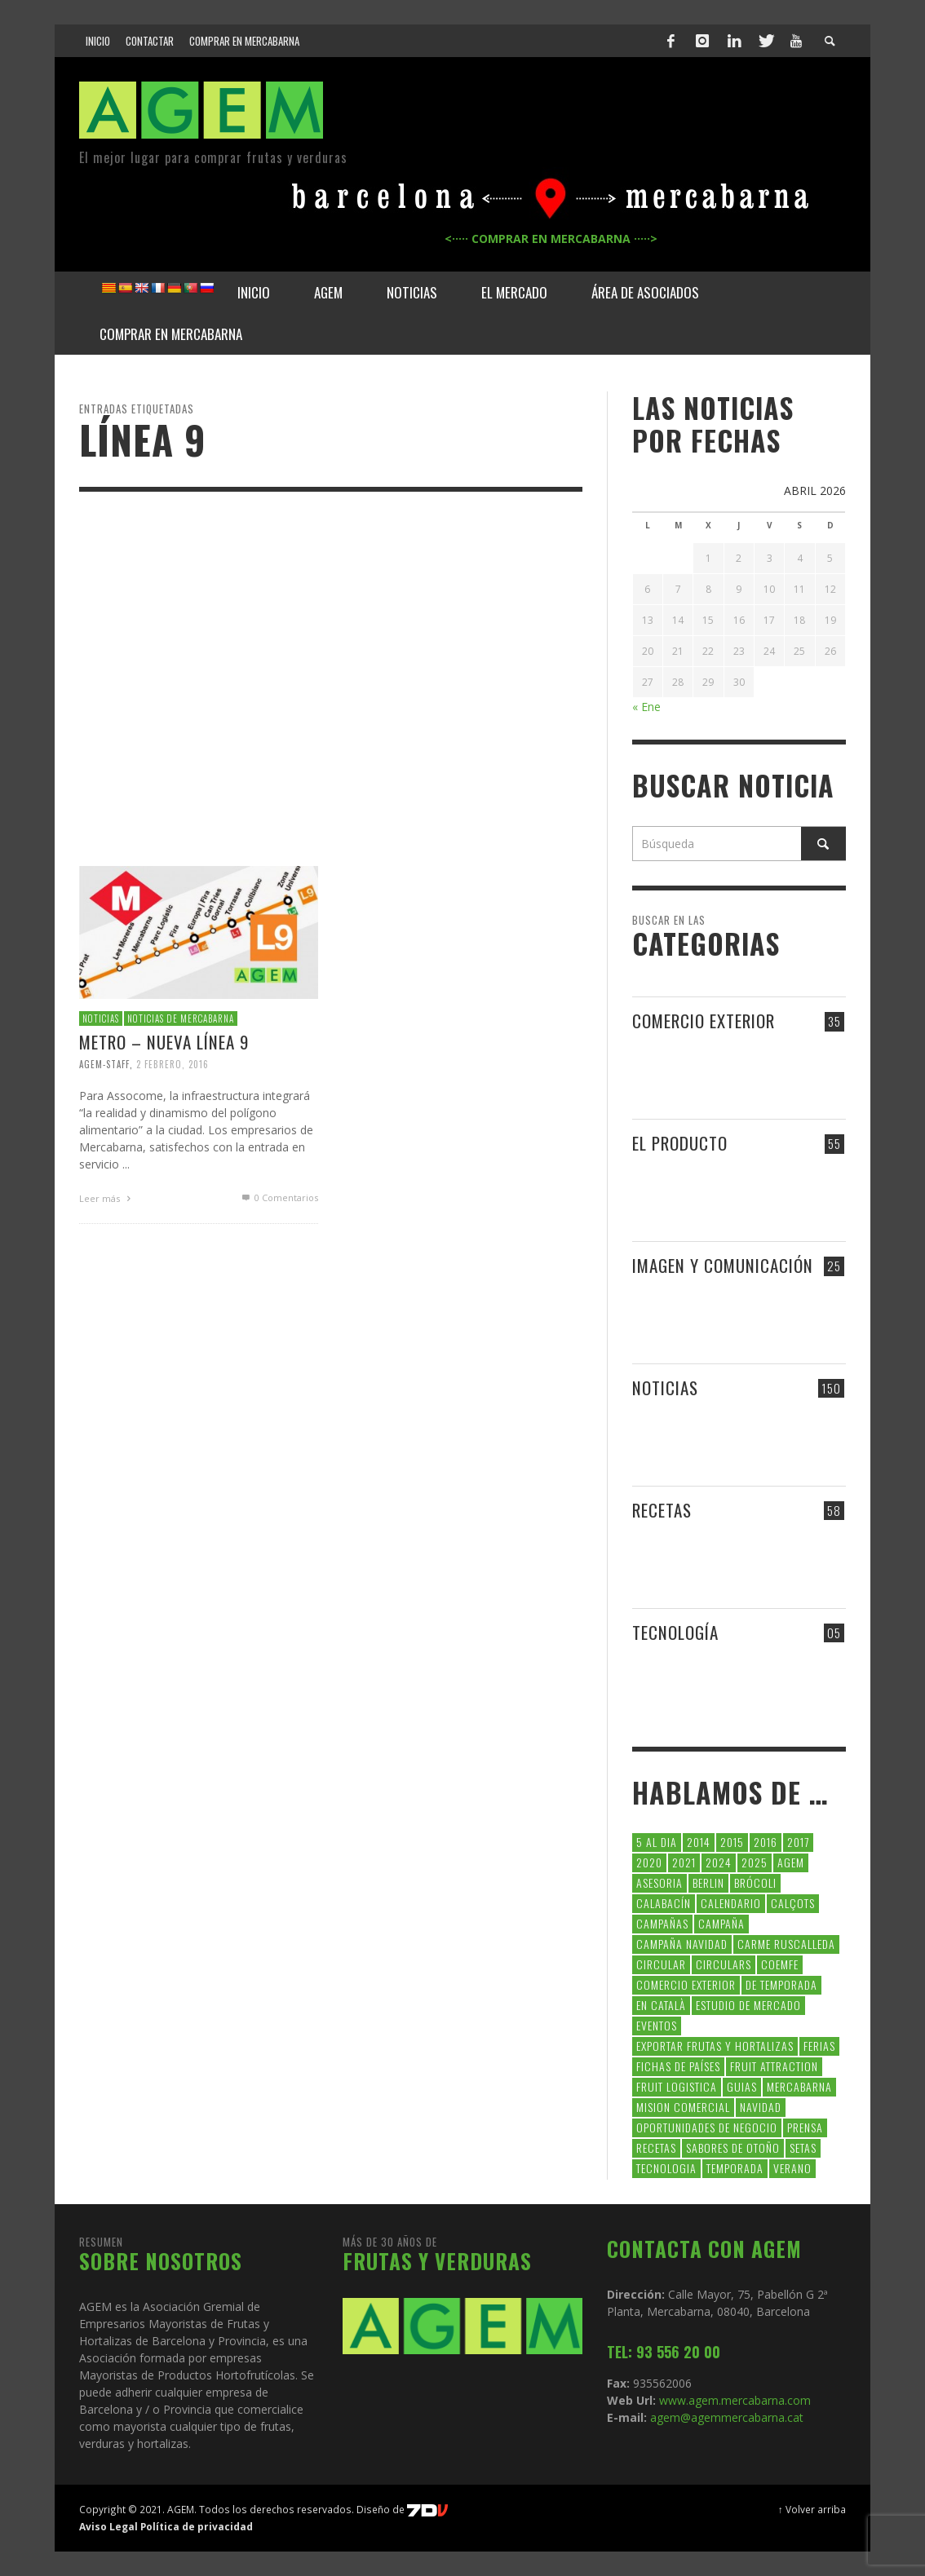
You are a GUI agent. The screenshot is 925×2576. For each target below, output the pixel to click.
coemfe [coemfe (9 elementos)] (780, 1964)
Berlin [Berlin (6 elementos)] (708, 1882)
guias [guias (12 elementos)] (742, 2086)
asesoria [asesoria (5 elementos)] (659, 1882)
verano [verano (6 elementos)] (792, 2167)
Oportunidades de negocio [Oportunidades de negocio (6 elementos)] (706, 2127)
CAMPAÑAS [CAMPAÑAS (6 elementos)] (662, 1923)
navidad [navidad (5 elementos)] (760, 2106)
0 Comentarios (279, 1197)
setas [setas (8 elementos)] (803, 2147)
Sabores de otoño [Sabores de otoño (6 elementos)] (733, 2147)
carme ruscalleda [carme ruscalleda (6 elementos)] (786, 1943)
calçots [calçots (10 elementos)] (793, 1902)
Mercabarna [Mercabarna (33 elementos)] (799, 2086)
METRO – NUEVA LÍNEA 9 (164, 1041)
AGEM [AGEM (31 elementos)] (790, 1862)
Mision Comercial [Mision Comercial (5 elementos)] (683, 2106)
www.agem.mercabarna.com (735, 2400)
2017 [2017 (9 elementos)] (798, 1841)
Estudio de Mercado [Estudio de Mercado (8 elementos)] (748, 2004)
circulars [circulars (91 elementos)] (723, 1964)
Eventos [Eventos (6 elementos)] (656, 2025)
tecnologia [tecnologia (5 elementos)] (666, 2167)
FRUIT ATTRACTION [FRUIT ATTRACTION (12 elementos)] (774, 2065)
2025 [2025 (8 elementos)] (754, 1862)
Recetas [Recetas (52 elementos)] (656, 2147)
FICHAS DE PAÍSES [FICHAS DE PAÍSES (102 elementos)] (678, 2065)
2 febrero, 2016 (172, 1064)
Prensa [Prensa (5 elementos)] (805, 2127)
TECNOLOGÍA (675, 1632)
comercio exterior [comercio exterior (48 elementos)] (686, 1984)
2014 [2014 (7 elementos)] (698, 1841)
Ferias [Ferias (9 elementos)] (819, 2045)
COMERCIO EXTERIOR (703, 1020)
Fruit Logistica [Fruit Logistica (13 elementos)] (676, 2086)
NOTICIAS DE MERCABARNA (180, 1018)
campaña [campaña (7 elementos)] (721, 1923)
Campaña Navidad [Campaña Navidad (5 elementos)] (682, 1943)
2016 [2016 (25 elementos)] (765, 1841)
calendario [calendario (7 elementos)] (731, 1902)
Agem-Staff (104, 1064)
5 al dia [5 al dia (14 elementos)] (656, 1841)
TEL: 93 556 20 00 (663, 2351)
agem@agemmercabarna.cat (725, 2417)
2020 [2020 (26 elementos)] (649, 1862)
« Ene (646, 706)
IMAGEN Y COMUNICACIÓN (722, 1265)
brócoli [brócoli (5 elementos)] (755, 1882)
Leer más (107, 1198)
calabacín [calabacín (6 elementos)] (663, 1902)
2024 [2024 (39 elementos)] (719, 1862)
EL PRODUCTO (680, 1142)
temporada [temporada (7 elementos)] (734, 2167)
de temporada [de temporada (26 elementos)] (781, 1984)
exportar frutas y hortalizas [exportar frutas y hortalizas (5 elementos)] (715, 2045)
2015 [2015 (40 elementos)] (732, 1841)
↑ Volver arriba (812, 2509)
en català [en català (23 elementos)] (661, 2004)
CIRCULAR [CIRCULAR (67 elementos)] (661, 1964)
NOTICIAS (100, 1018)
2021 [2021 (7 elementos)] (684, 1862)
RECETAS (662, 1509)
